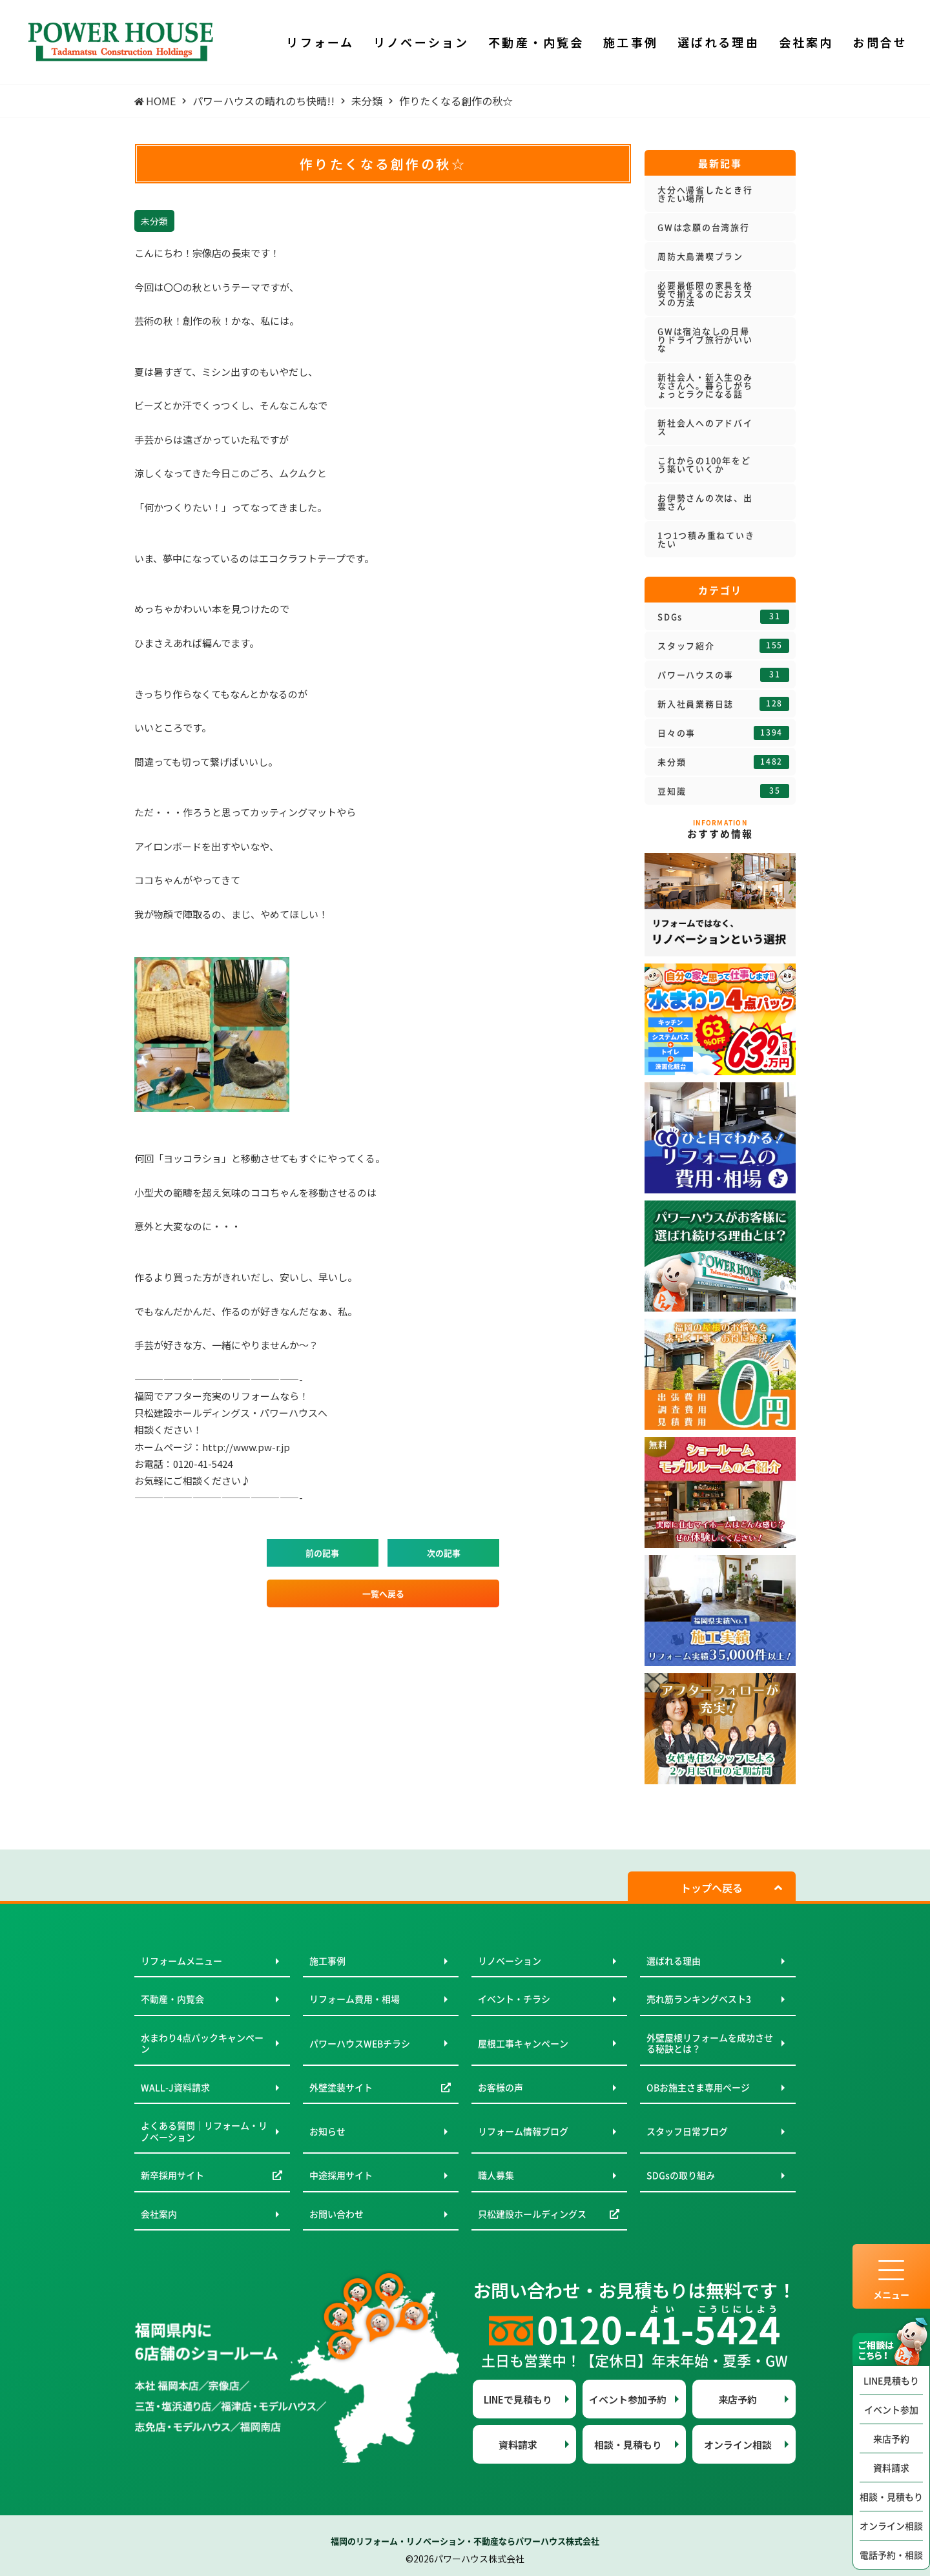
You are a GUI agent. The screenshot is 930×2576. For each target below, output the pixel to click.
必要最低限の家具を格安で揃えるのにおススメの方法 (705, 293)
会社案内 (159, 2213)
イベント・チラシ (514, 1998)
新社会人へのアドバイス (705, 427)
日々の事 (723, 733)
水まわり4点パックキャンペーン (202, 2043)
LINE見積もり (891, 2380)
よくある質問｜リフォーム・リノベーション (204, 2131)
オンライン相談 (891, 2525)
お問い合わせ (336, 2213)
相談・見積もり (891, 2496)
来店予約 (891, 2438)
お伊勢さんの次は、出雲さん (705, 501)
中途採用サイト (341, 2175)
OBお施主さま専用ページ (698, 2087)
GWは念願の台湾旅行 (703, 227)
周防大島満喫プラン (700, 256)
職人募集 (496, 2175)
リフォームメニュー (181, 1960)
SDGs (723, 617)
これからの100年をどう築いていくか (703, 464)
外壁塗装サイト (341, 2087)
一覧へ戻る (383, 1593)
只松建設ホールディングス (532, 2213)
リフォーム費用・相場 (354, 1998)
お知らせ (327, 2131)
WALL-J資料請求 (175, 2087)
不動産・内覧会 (172, 1998)
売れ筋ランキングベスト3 (698, 1998)
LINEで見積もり (518, 2399)
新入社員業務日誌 (723, 704)
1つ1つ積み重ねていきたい (705, 539)
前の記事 (322, 1553)
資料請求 (891, 2467)
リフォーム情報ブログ (523, 2131)
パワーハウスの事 (723, 675)
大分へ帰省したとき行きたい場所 (705, 193)
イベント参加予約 (627, 2399)
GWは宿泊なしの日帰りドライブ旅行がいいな (705, 339)
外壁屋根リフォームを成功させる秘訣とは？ (709, 2043)
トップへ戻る (712, 1887)
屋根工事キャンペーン (523, 2043)
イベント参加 (891, 2409)
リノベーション (509, 1960)
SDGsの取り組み (680, 2175)
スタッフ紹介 (723, 646)
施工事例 (327, 1960)
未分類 (723, 762)
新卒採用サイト (172, 2175)
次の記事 (443, 1553)
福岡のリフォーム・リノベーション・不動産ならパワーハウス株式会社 (465, 2541)
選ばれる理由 (673, 1960)
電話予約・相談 (891, 2554)
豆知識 (723, 791)
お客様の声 (500, 2087)
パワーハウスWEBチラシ (359, 2043)
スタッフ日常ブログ (687, 2131)
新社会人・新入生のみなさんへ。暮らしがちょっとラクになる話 (705, 385)
